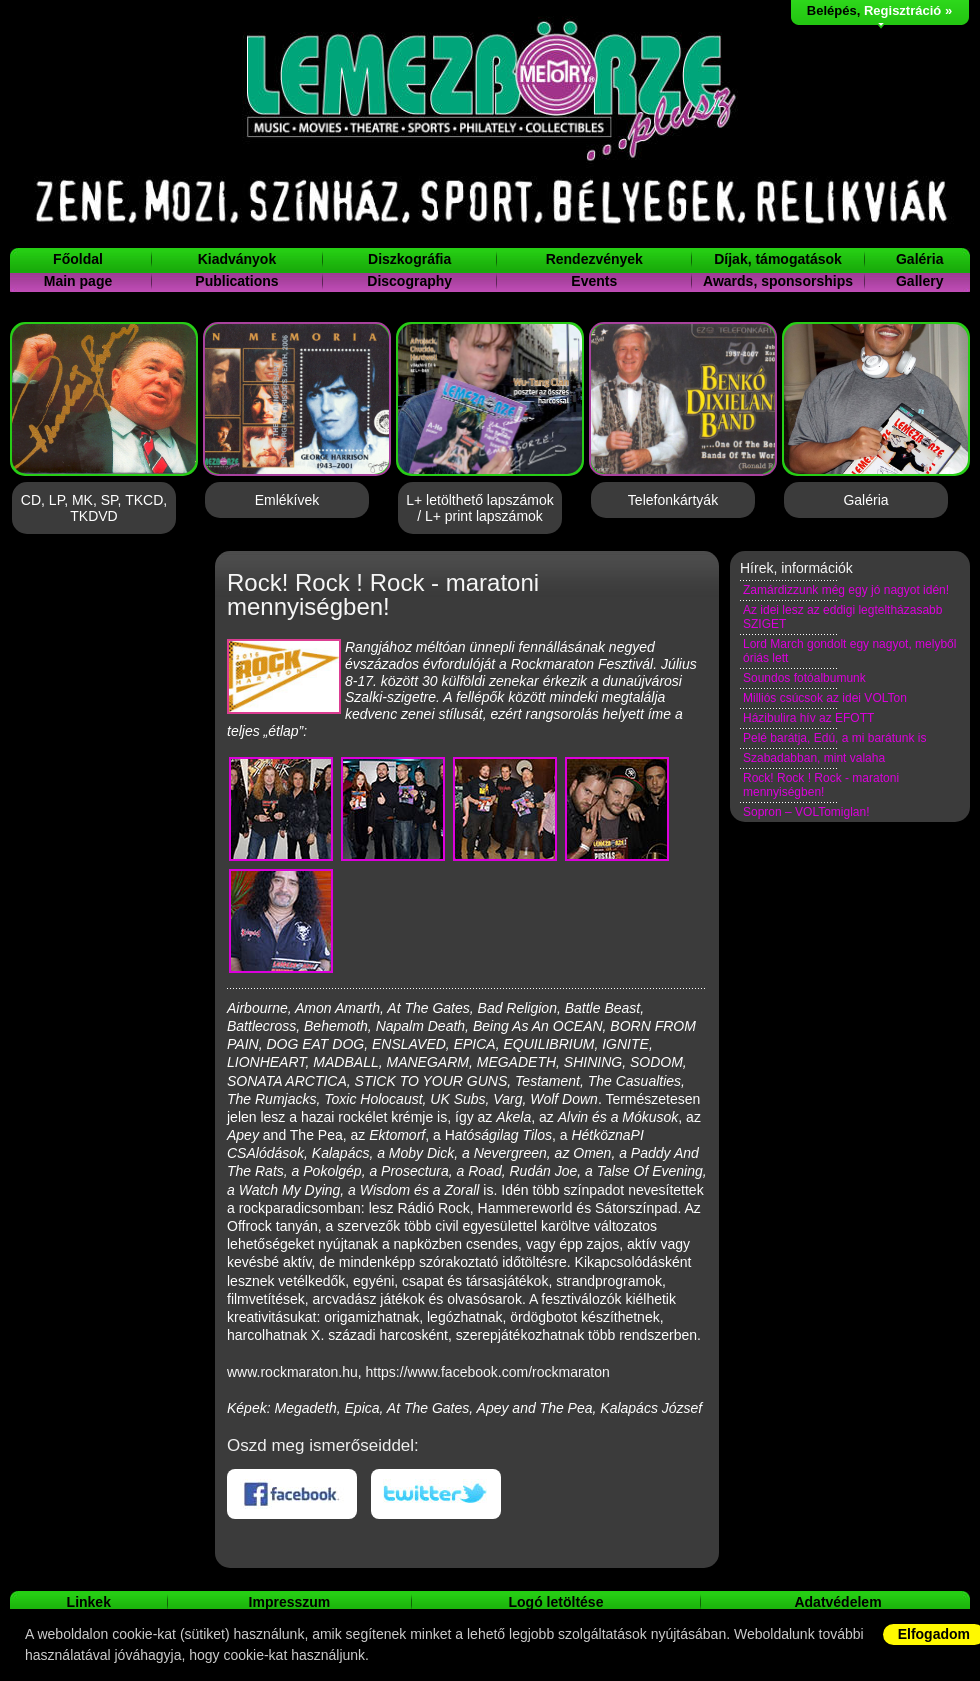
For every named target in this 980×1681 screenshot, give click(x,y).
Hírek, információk (796, 568)
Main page (78, 281)
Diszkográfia (409, 259)
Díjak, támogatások (778, 259)
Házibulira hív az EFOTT (808, 718)
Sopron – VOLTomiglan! (806, 812)
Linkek (89, 1602)
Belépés (832, 10)
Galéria (919, 259)
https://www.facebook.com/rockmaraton (488, 1372)
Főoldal (78, 259)
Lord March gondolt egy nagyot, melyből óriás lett (849, 651)
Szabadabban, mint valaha (814, 758)
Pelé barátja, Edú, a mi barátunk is (834, 738)
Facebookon (292, 1494)
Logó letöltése (556, 1602)
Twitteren (436, 1494)
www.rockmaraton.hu (292, 1372)
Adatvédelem (837, 1602)
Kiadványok (237, 259)
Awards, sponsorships (778, 281)
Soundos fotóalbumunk (804, 678)
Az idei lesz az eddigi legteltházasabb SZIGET (842, 617)
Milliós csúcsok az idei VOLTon (825, 698)
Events (594, 281)
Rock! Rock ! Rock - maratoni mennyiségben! (821, 785)
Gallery (919, 281)
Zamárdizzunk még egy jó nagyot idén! (846, 590)
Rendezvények (594, 259)
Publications (236, 281)
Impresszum (290, 1602)
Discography (409, 281)
